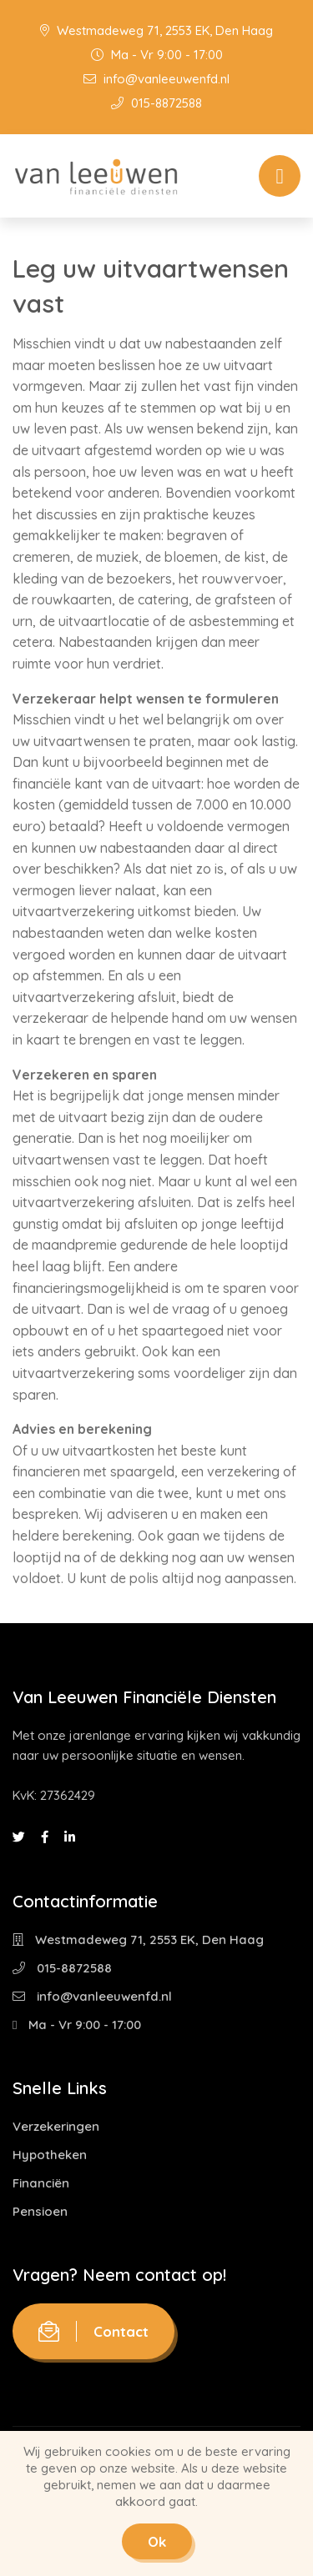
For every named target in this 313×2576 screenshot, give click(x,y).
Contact (93, 2331)
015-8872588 (156, 103)
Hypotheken (50, 2155)
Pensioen (40, 2211)
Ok (157, 2541)
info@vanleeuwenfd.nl (156, 79)
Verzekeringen (56, 2126)
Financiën (41, 2183)
